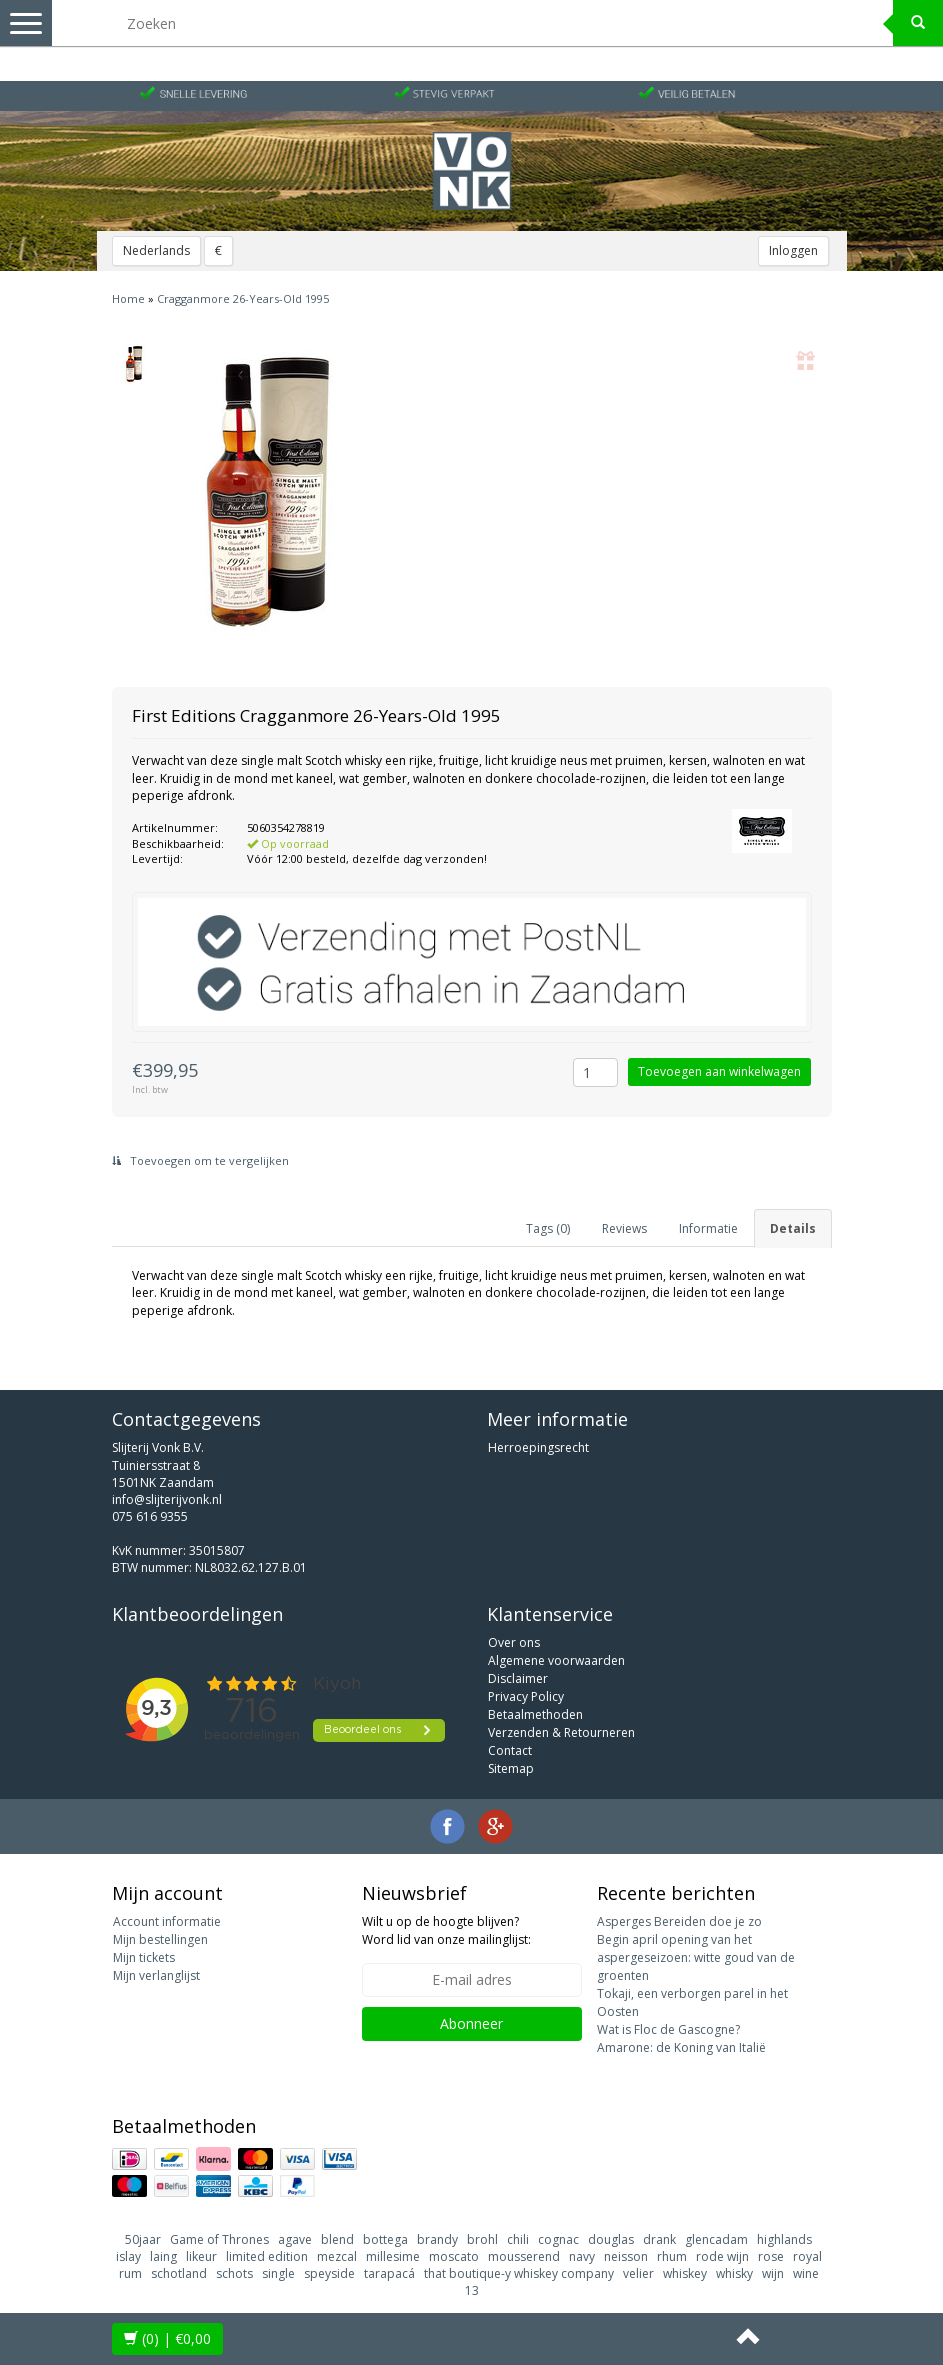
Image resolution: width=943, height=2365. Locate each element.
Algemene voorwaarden (556, 1660)
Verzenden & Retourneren (561, 1732)
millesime (393, 2256)
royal (807, 2256)
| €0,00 (167, 2338)
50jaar (143, 2239)
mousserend (524, 2256)
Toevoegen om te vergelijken (200, 1160)
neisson (626, 2256)
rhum (672, 2256)
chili (518, 2239)
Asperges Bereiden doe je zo (679, 1921)
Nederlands (156, 250)
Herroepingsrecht (538, 1447)
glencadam (716, 2239)
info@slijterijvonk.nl (167, 1499)
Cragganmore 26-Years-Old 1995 (243, 298)
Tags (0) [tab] (548, 1228)
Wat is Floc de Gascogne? (668, 2029)
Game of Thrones (219, 2239)
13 (472, 2290)
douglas (611, 2239)
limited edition (267, 2256)
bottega (385, 2239)
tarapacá (389, 2273)
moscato (454, 2256)
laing (163, 2256)
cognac (558, 2239)
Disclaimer (518, 1678)
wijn (773, 2273)
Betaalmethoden (535, 1714)
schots (234, 2273)
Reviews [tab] (624, 1228)
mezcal (337, 2256)
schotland (179, 2273)
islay (128, 2256)
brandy (437, 2239)
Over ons (514, 1642)
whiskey (685, 2273)
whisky (734, 2273)
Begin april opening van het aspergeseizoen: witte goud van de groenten (696, 1957)
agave (295, 2239)
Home (128, 298)
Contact (510, 1750)
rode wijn (722, 2256)
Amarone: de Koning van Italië (681, 2047)
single (278, 2273)
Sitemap (511, 1768)
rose (771, 2256)
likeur (201, 2256)
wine (806, 2273)
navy (582, 2256)
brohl (482, 2239)
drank (659, 2239)
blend (337, 2239)
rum (130, 2273)
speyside (329, 2273)
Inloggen (793, 250)
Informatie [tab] (708, 1228)
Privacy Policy (526, 1696)
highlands (784, 2239)
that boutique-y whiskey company (519, 2273)
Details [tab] (793, 1228)
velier (638, 2273)
